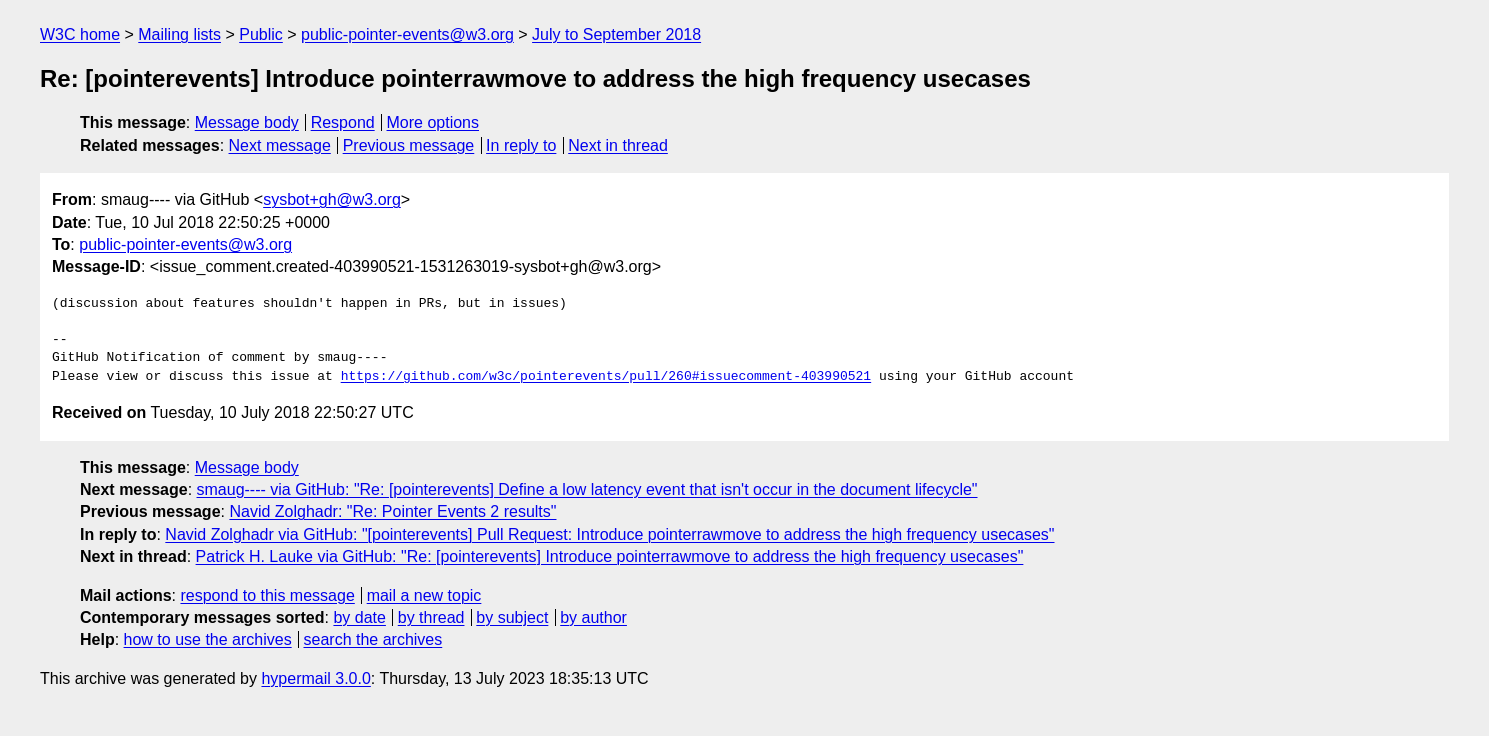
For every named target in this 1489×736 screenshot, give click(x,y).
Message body (247, 122)
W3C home (80, 34)
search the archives (373, 639)
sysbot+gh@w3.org (332, 199)
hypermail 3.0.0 (315, 678)
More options (433, 122)
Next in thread (618, 145)
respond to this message (267, 595)
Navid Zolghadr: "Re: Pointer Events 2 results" (392, 511)
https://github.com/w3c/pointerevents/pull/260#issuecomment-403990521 (606, 377)
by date (359, 617)
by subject (512, 617)
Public (261, 34)
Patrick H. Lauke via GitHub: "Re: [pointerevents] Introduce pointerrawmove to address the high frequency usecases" (610, 556)
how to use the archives (208, 639)
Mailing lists (179, 34)
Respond (343, 122)
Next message (280, 145)
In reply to (521, 145)
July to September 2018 (616, 34)
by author (593, 617)
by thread (431, 617)
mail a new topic (424, 595)
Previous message (409, 145)
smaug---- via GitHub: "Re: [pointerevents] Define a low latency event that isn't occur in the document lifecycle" (587, 489)
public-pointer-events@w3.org (407, 34)
